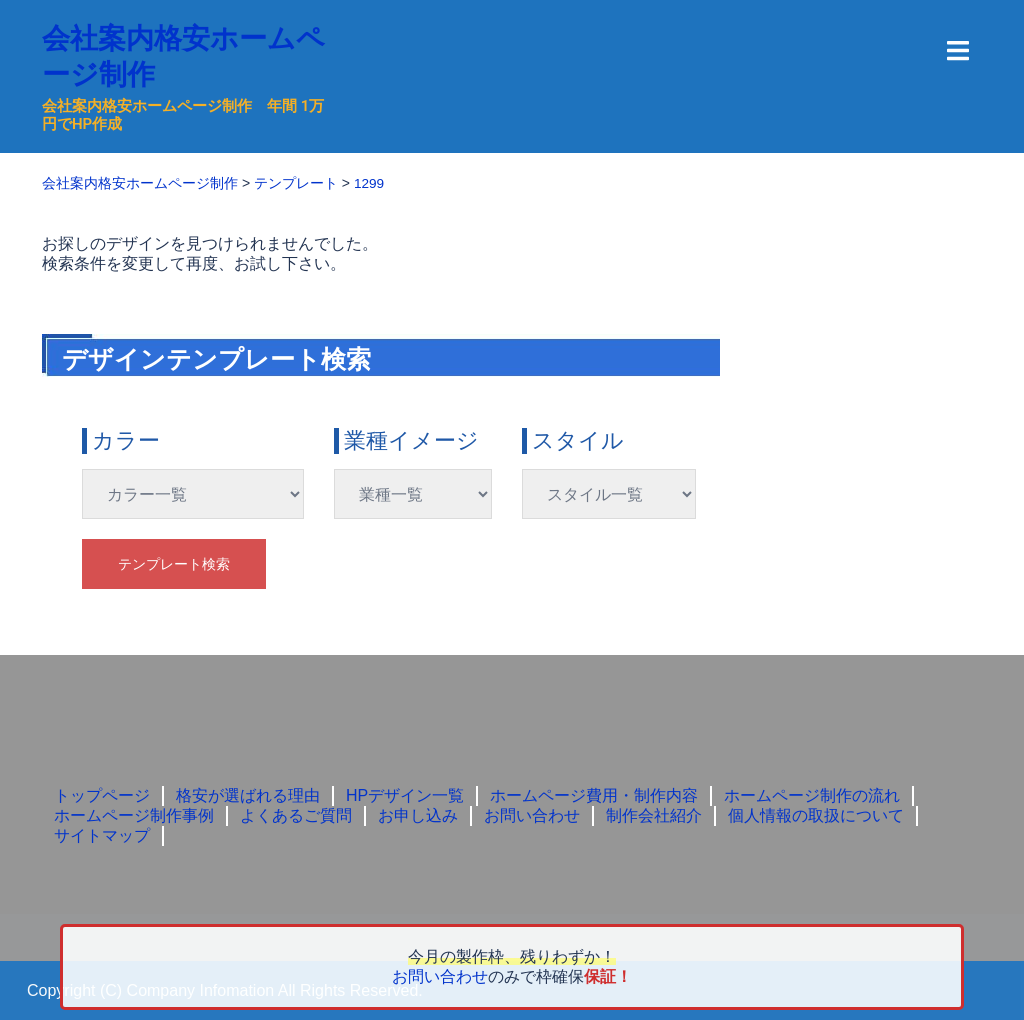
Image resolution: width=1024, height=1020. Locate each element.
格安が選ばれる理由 (248, 794)
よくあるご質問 (296, 814)
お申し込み (418, 814)
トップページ (102, 794)
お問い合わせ (532, 814)
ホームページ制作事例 (134, 814)
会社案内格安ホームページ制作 (178, 55)
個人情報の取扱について (816, 814)
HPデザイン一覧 (405, 794)
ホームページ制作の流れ (812, 794)
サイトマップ (102, 834)
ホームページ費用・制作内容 (594, 794)
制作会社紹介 (654, 814)
